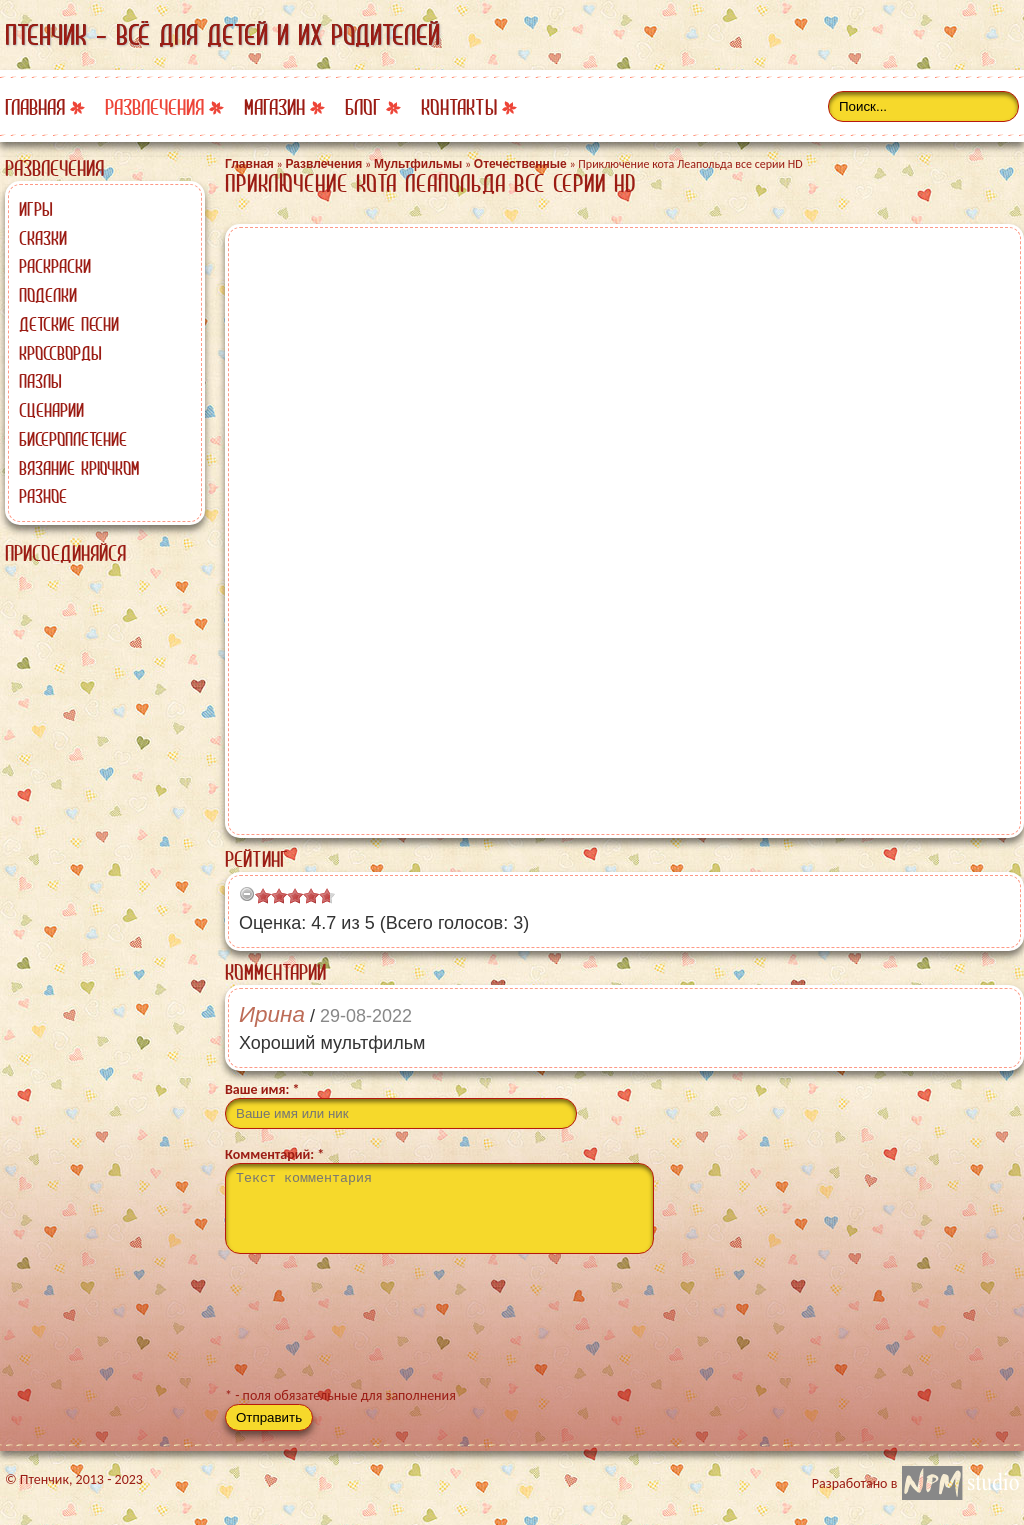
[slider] (295, 896)
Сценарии (51, 410)
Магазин (274, 107)
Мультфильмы (418, 164)
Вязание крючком (79, 468)
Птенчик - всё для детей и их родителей (222, 35)
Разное (43, 496)
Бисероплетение (73, 439)
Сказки (43, 238)
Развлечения (154, 107)
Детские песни (69, 324)
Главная (35, 107)
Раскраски (55, 266)
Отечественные (520, 164)
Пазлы (40, 381)
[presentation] (377, 1329)
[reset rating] (247, 894)
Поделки (48, 295)
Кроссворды (60, 353)
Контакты (459, 107)
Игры (36, 209)
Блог (363, 107)
